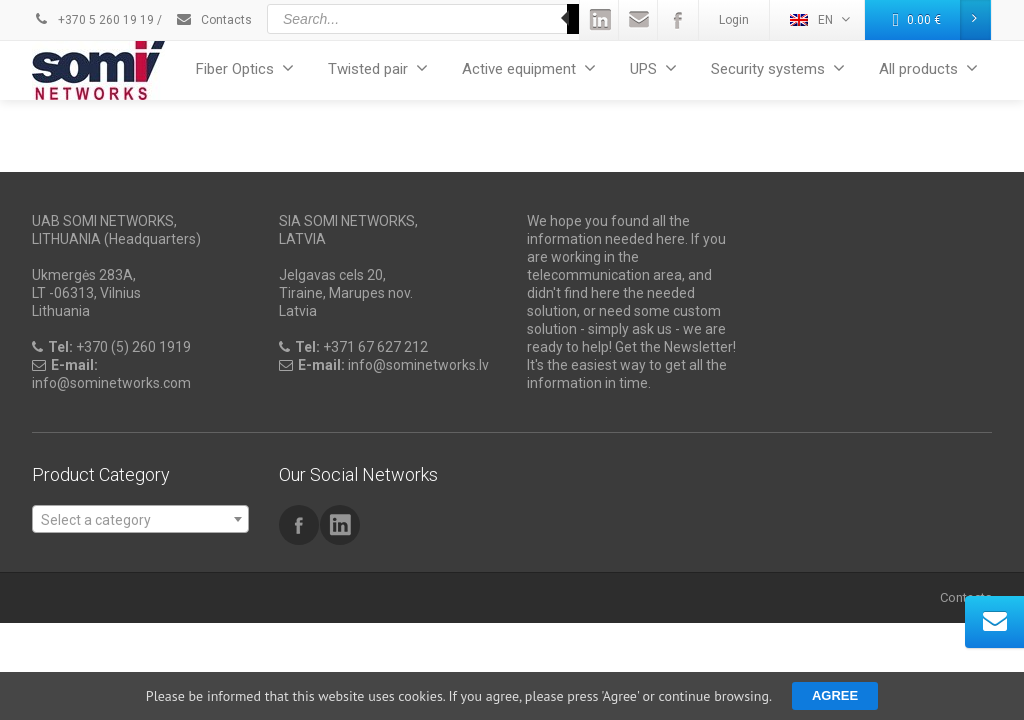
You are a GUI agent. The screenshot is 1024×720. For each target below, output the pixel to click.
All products (928, 68)
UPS (653, 68)
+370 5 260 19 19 (93, 20)
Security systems (778, 68)
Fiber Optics (245, 68)
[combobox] (140, 519)
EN (820, 19)
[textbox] (140, 520)
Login (734, 20)
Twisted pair (378, 68)
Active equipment (529, 68)
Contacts (213, 20)
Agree (835, 695)
